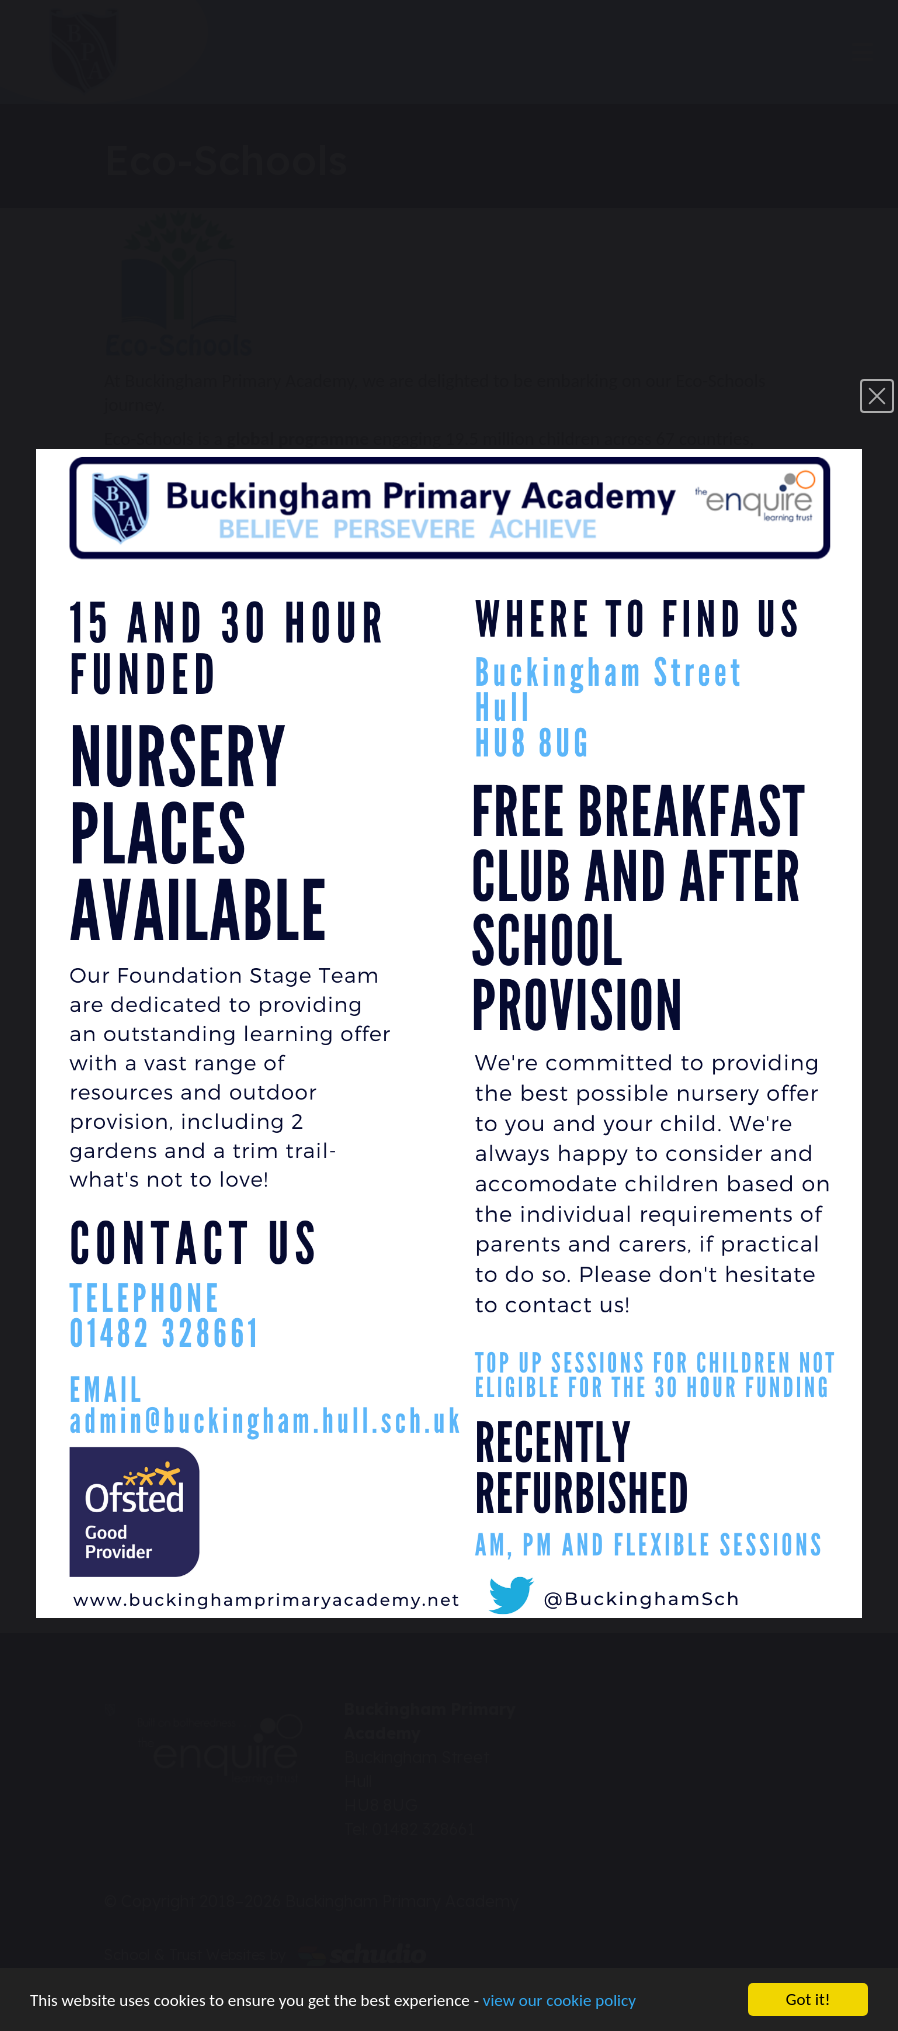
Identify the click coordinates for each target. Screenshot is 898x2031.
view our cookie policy (559, 2000)
